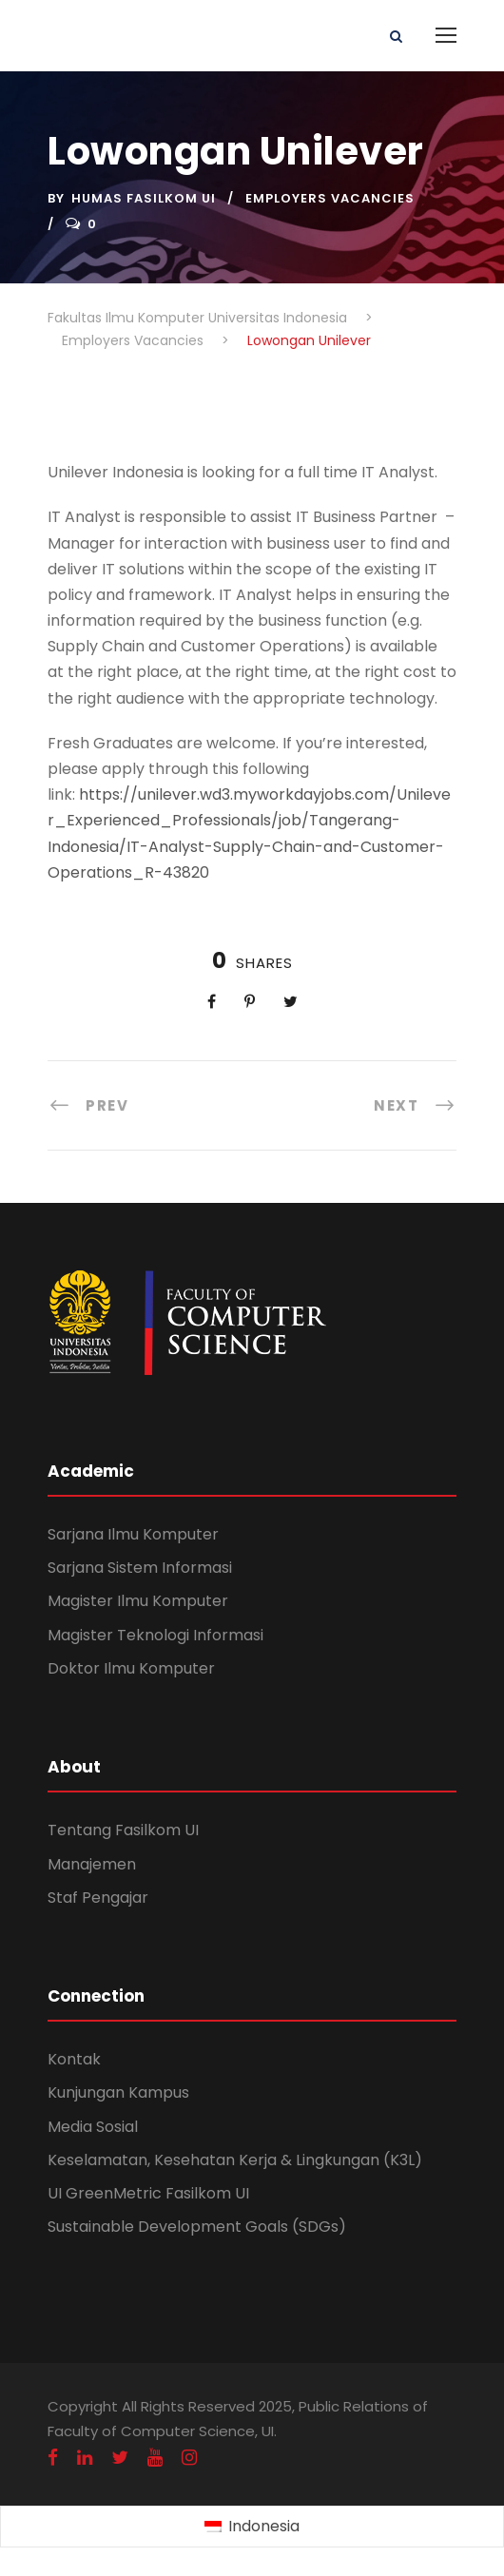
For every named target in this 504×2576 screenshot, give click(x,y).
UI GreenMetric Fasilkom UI (148, 2193)
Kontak (74, 2059)
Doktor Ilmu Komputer (131, 1668)
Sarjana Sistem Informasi (140, 1568)
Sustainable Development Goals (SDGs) (197, 2226)
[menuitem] (251, 2527)
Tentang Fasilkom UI (123, 1830)
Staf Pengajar (98, 1897)
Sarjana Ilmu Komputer (133, 1534)
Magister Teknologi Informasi (155, 1635)
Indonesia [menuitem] (264, 2526)
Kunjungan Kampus (118, 2092)
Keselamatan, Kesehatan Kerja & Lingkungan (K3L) (235, 2160)
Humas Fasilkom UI (143, 198)
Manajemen (92, 1864)
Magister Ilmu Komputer (138, 1601)
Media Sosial (93, 2127)
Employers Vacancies (330, 198)
